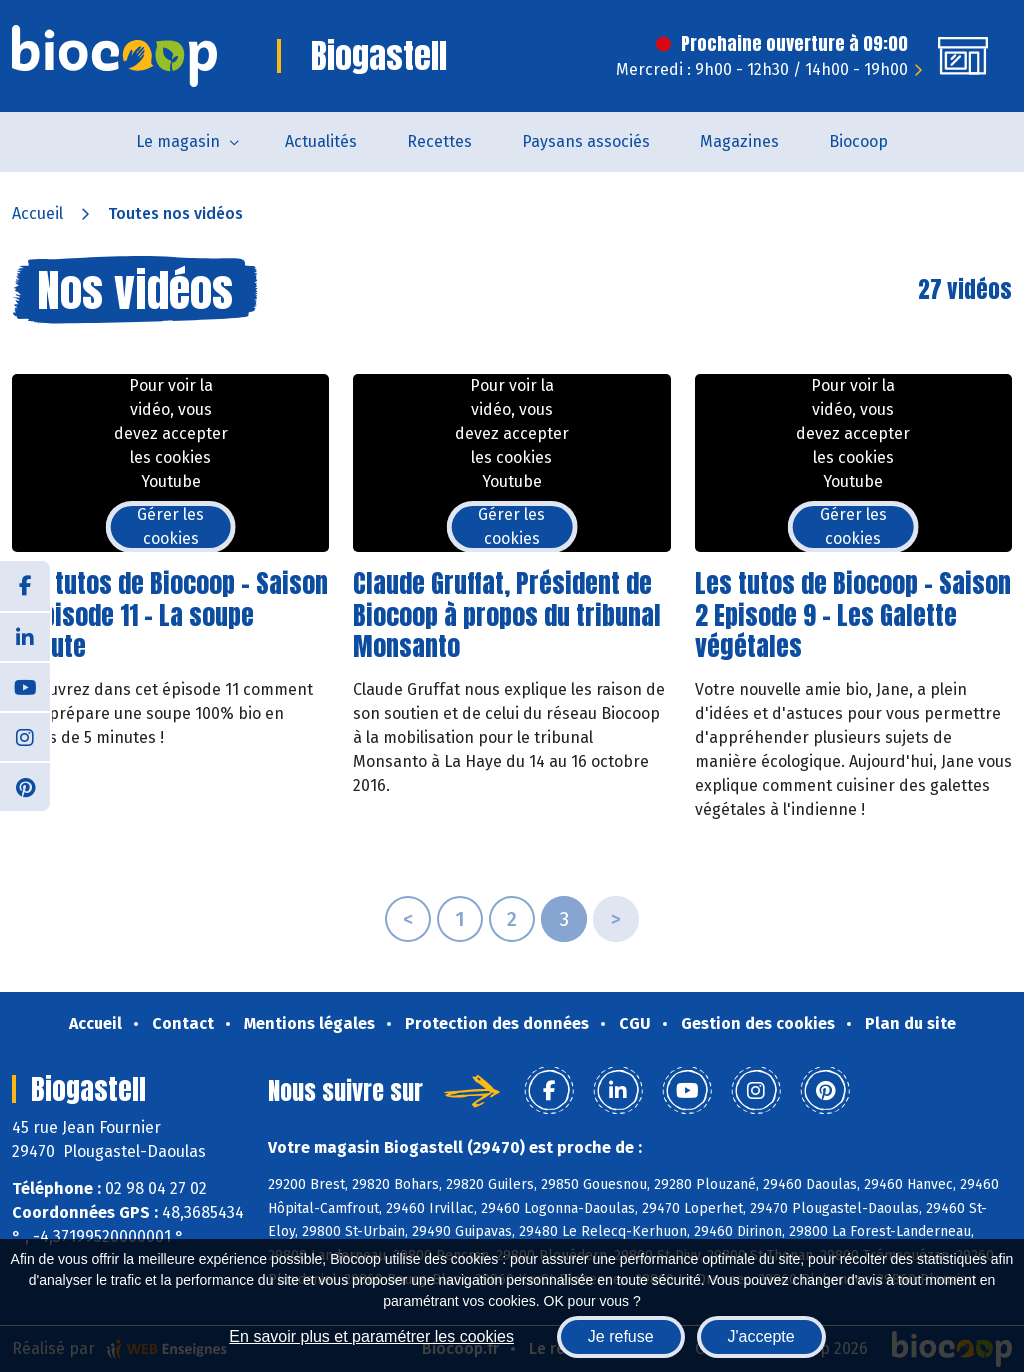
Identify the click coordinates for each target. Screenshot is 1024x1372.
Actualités (321, 141)
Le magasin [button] (178, 141)
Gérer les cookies (170, 526)
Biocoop (858, 141)
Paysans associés (586, 141)
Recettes (439, 141)
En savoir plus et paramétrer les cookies (371, 1336)
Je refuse (621, 1336)
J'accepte (761, 1336)
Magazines (739, 141)
